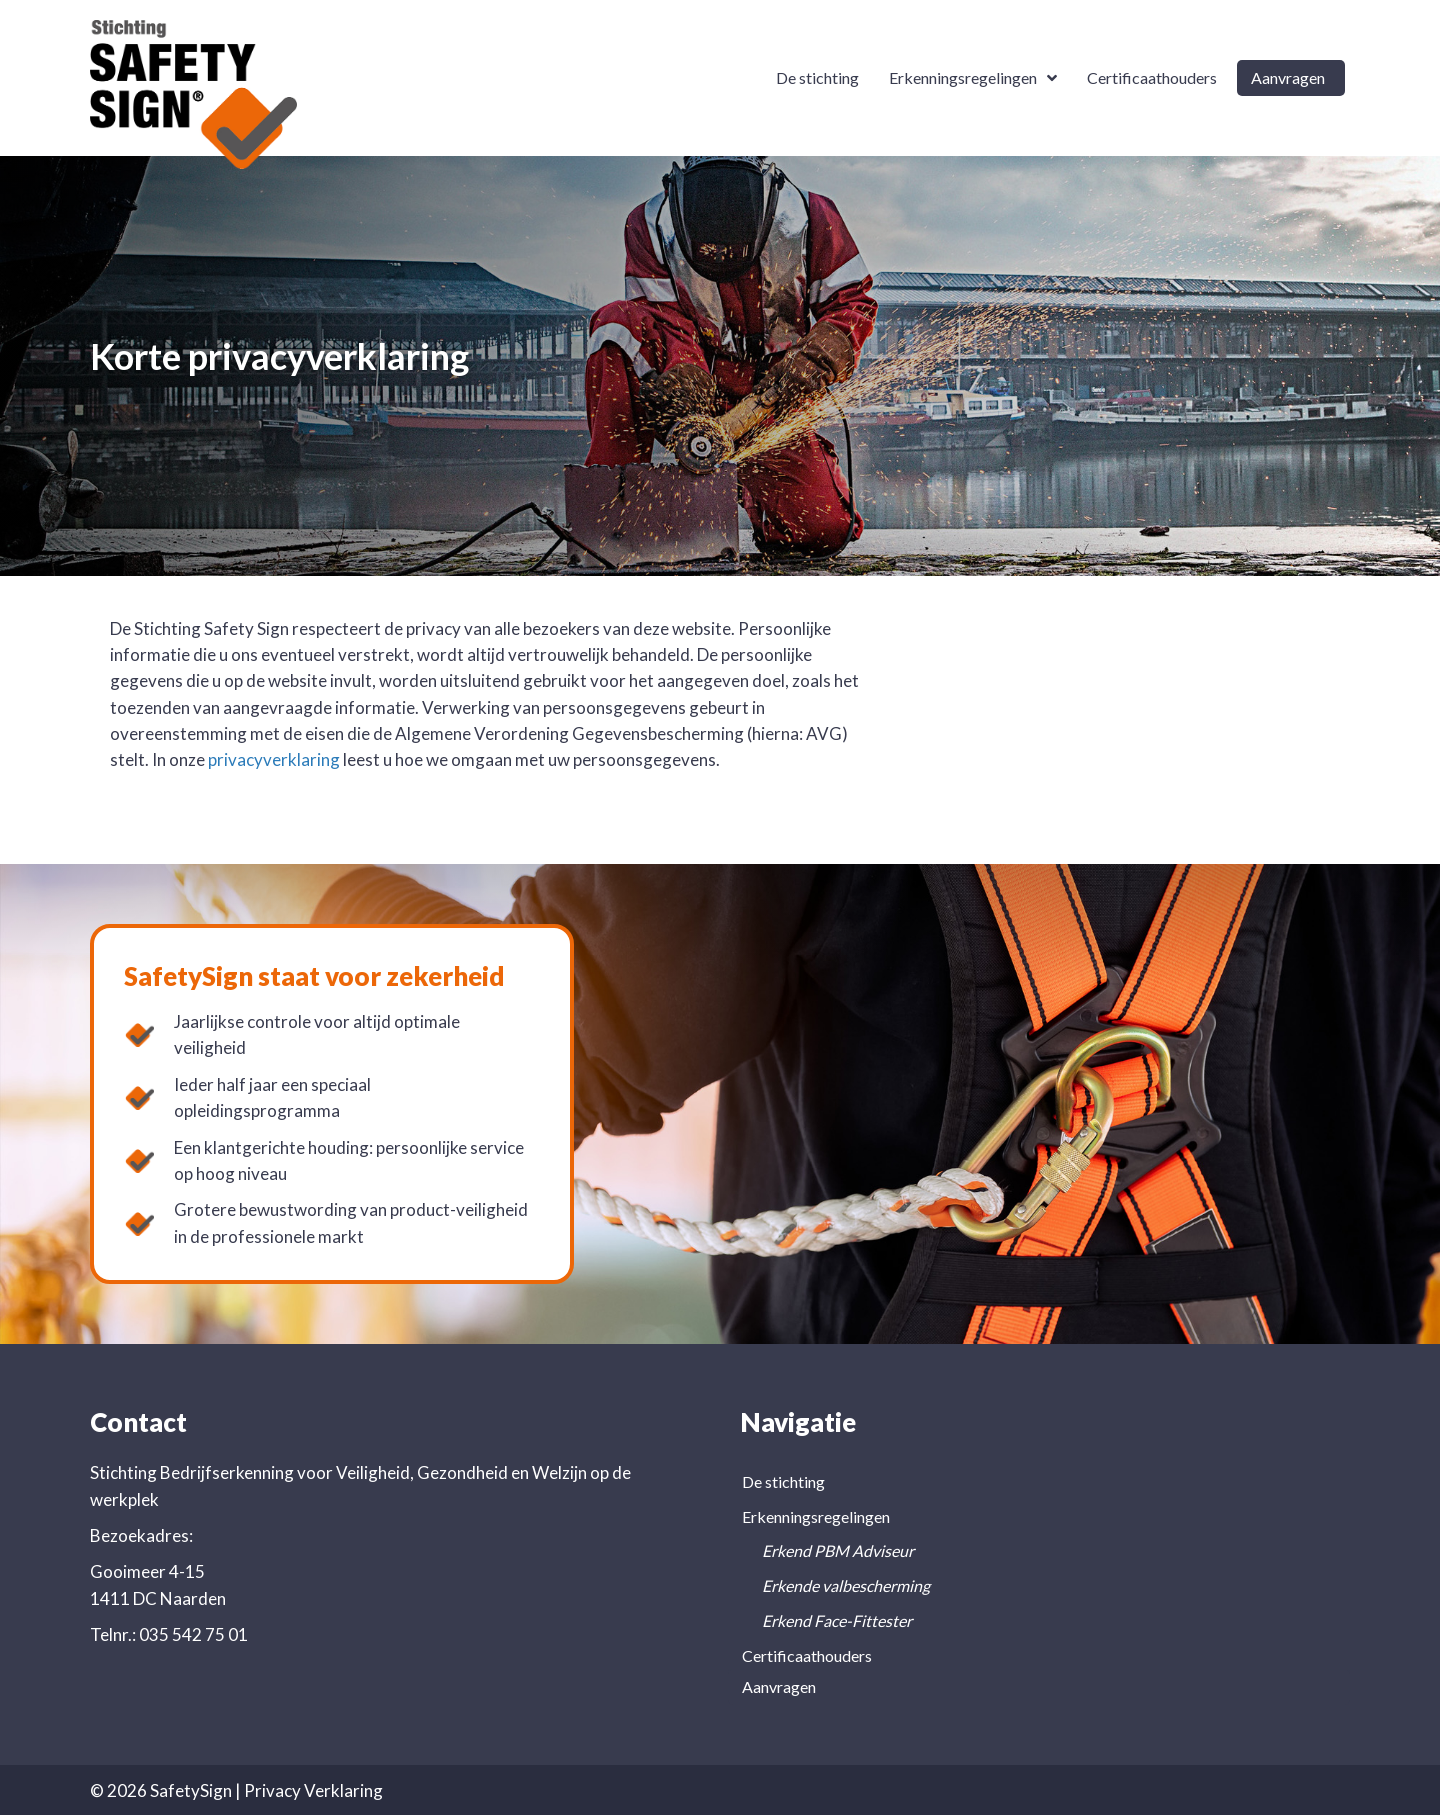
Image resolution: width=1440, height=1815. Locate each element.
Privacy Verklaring (313, 1790)
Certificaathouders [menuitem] (807, 1655)
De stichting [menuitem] (783, 1481)
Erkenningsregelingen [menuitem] (816, 1516)
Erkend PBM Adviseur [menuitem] (838, 1550)
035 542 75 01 (193, 1634)
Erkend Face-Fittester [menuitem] (837, 1620)
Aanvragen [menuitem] (779, 1686)
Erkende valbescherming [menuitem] (846, 1585)
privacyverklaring (274, 759)
